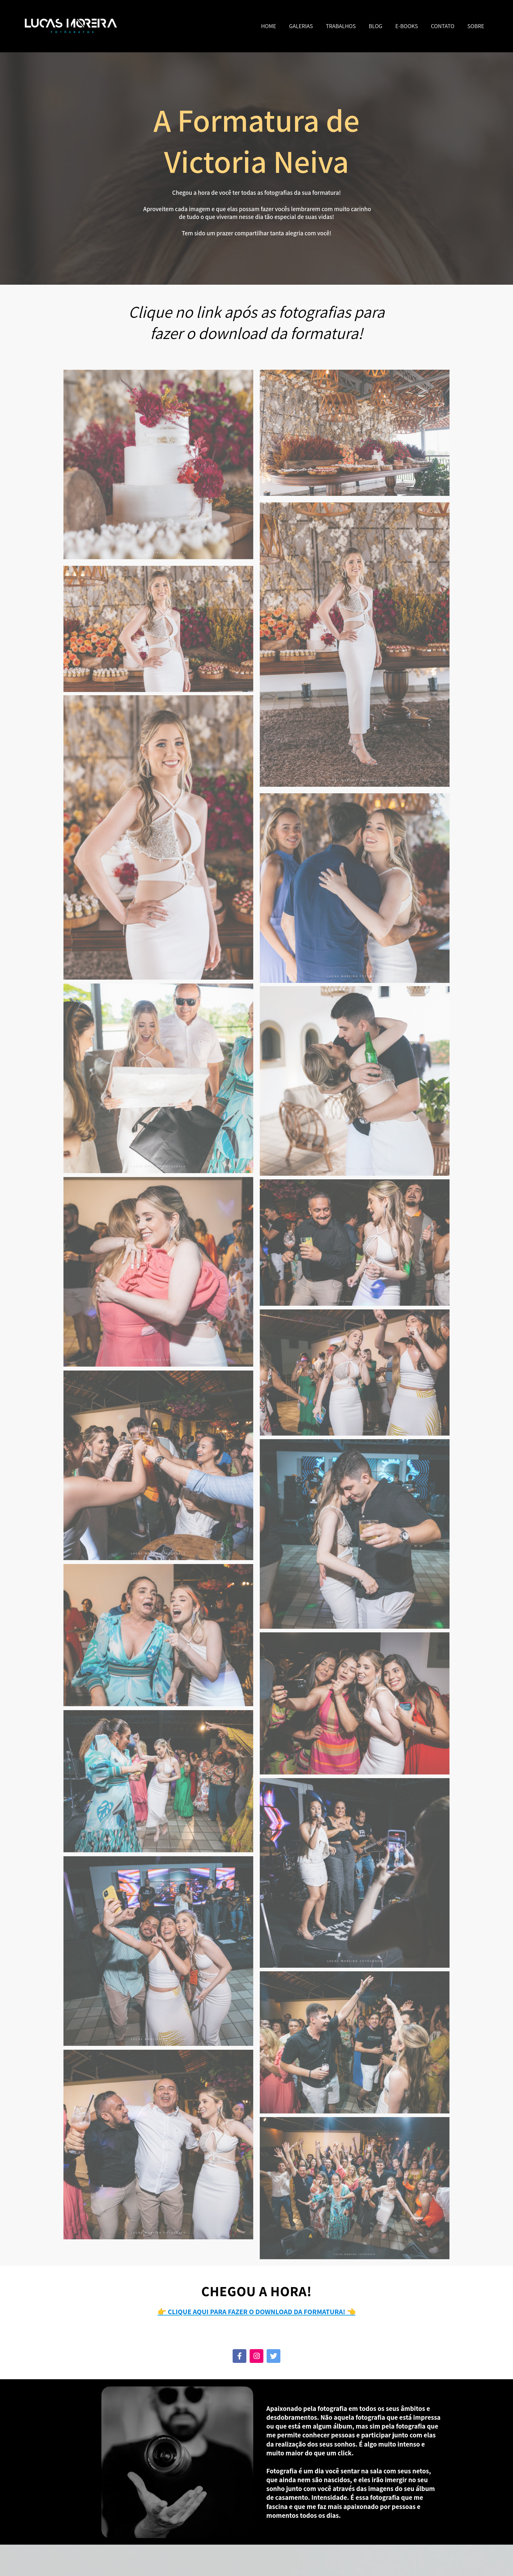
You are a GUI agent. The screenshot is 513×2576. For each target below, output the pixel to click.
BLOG (375, 26)
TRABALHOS (341, 26)
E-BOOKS (406, 26)
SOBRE (475, 26)
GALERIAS (301, 26)
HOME (268, 26)
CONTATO (442, 26)
